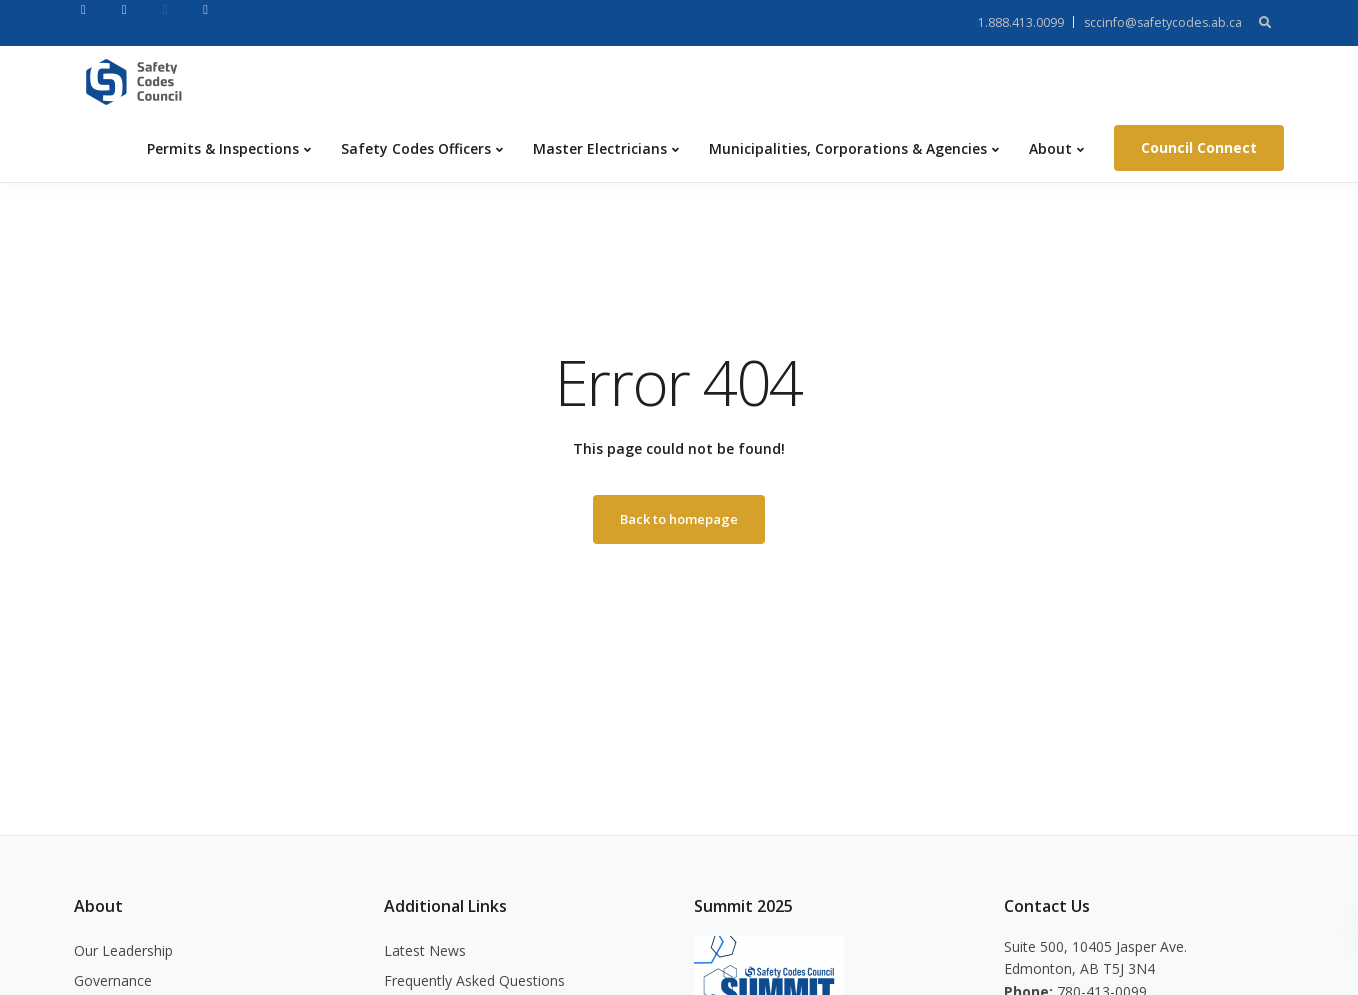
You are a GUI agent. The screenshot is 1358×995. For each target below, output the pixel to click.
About (1050, 148)
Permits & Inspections (223, 148)
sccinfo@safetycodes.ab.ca (1163, 22)
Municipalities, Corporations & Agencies (848, 148)
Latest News (425, 950)
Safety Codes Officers (416, 148)
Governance (113, 980)
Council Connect (1199, 147)
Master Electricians (600, 148)
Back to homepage (679, 519)
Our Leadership (123, 950)
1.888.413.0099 (1021, 22)
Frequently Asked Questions (474, 980)
